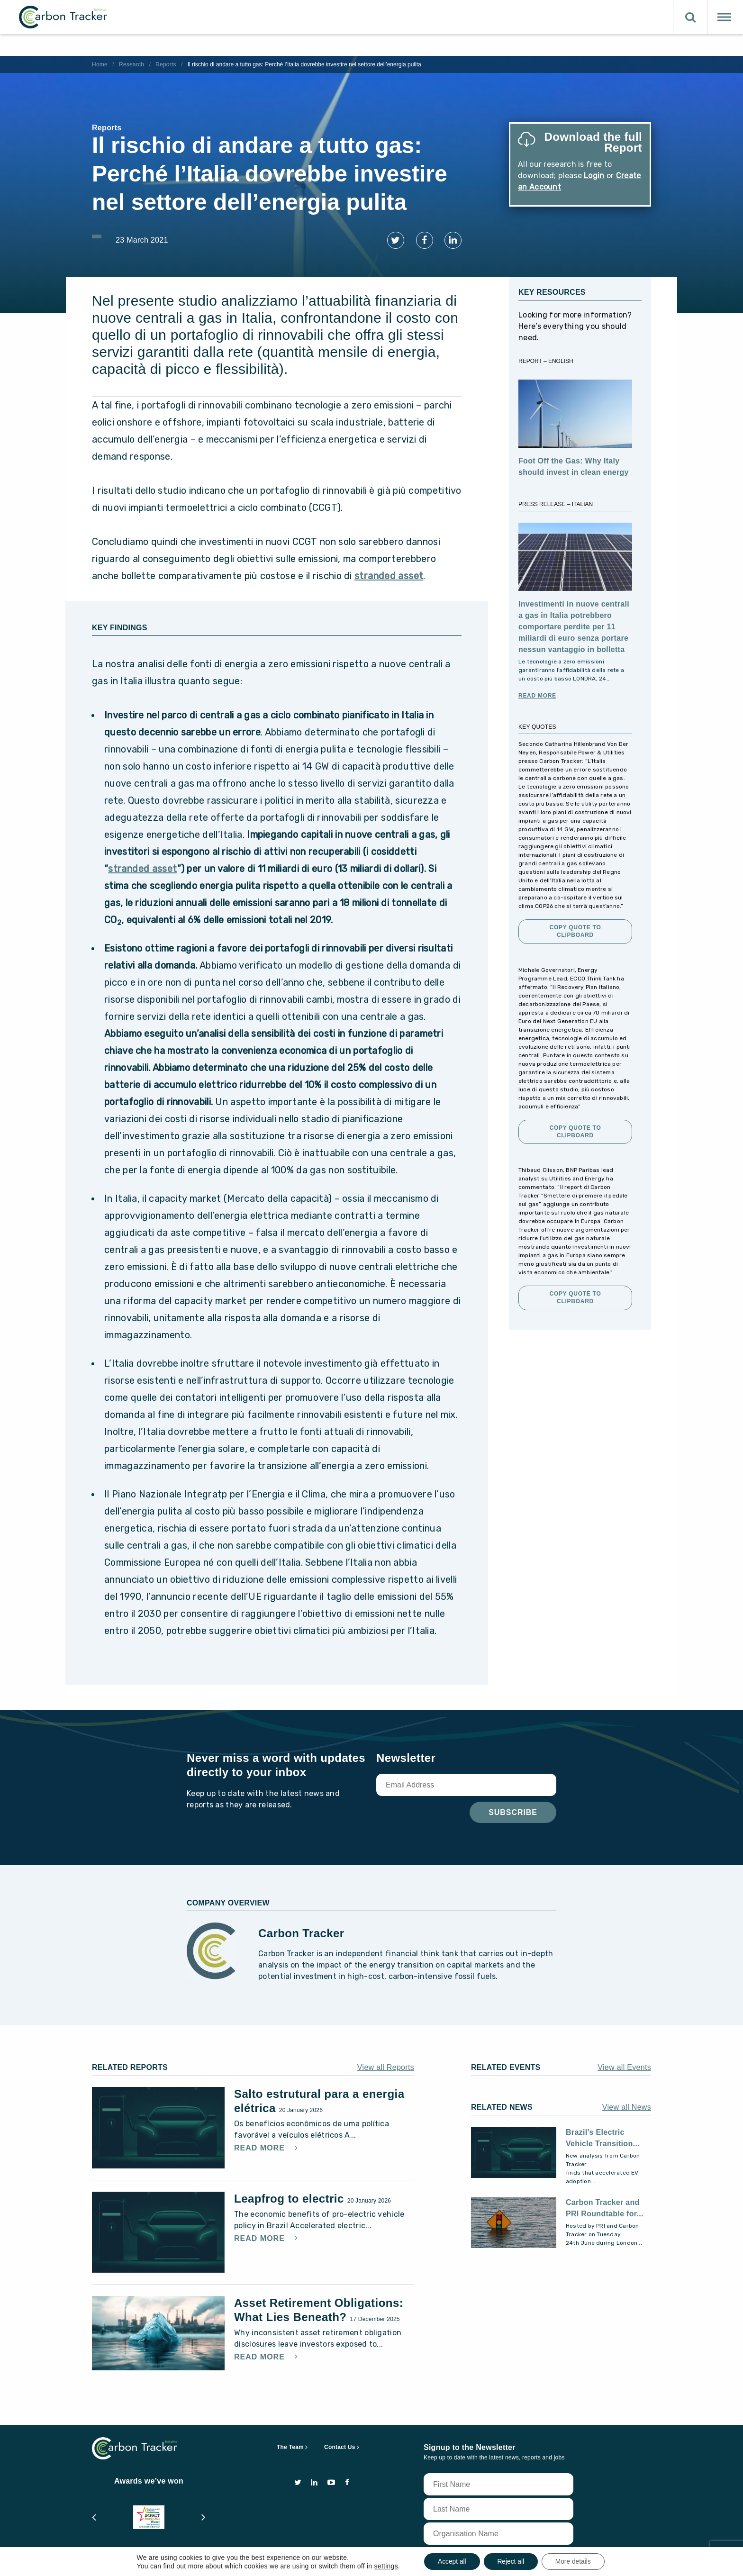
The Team (290, 2443)
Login (594, 175)
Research (131, 64)
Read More (537, 692)
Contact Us (339, 2443)
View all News (626, 2103)
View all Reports (385, 2063)
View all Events (624, 2063)
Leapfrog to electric (290, 2194)
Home (100, 64)
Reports (165, 64)
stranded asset (388, 572)
